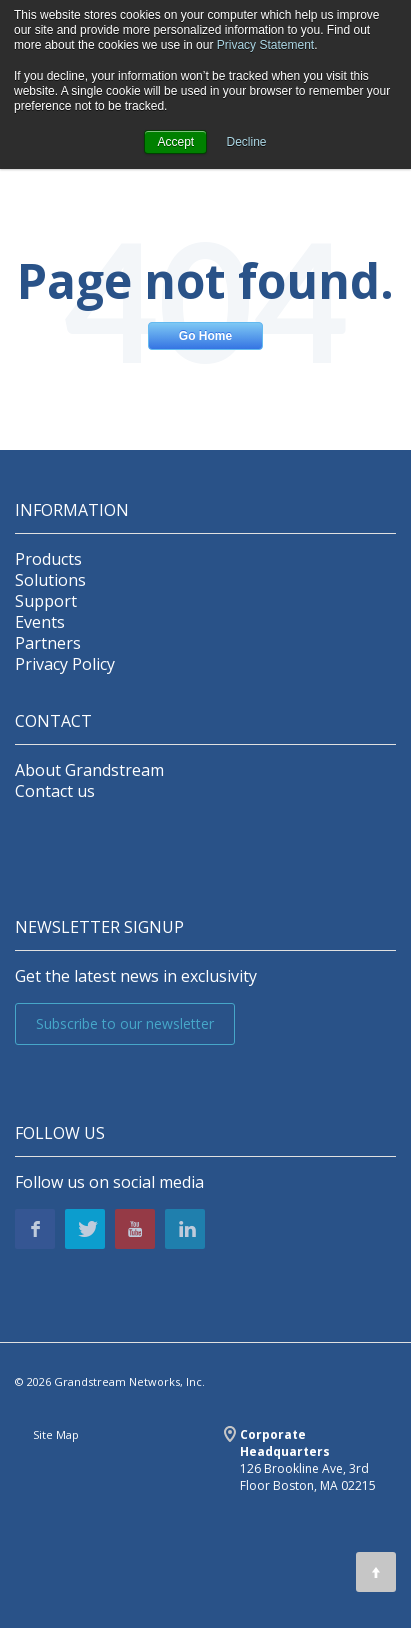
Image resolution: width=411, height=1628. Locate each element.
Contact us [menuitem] (55, 791)
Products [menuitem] (48, 559)
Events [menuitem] (40, 622)
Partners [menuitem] (48, 643)
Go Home (205, 336)
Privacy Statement (265, 45)
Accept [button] (175, 142)
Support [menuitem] (46, 601)
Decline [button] (247, 142)
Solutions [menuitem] (50, 580)
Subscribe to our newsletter (125, 1023)
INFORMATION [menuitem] (72, 510)
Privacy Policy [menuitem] (65, 664)
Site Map (56, 1434)
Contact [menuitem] (53, 721)
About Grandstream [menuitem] (89, 770)
